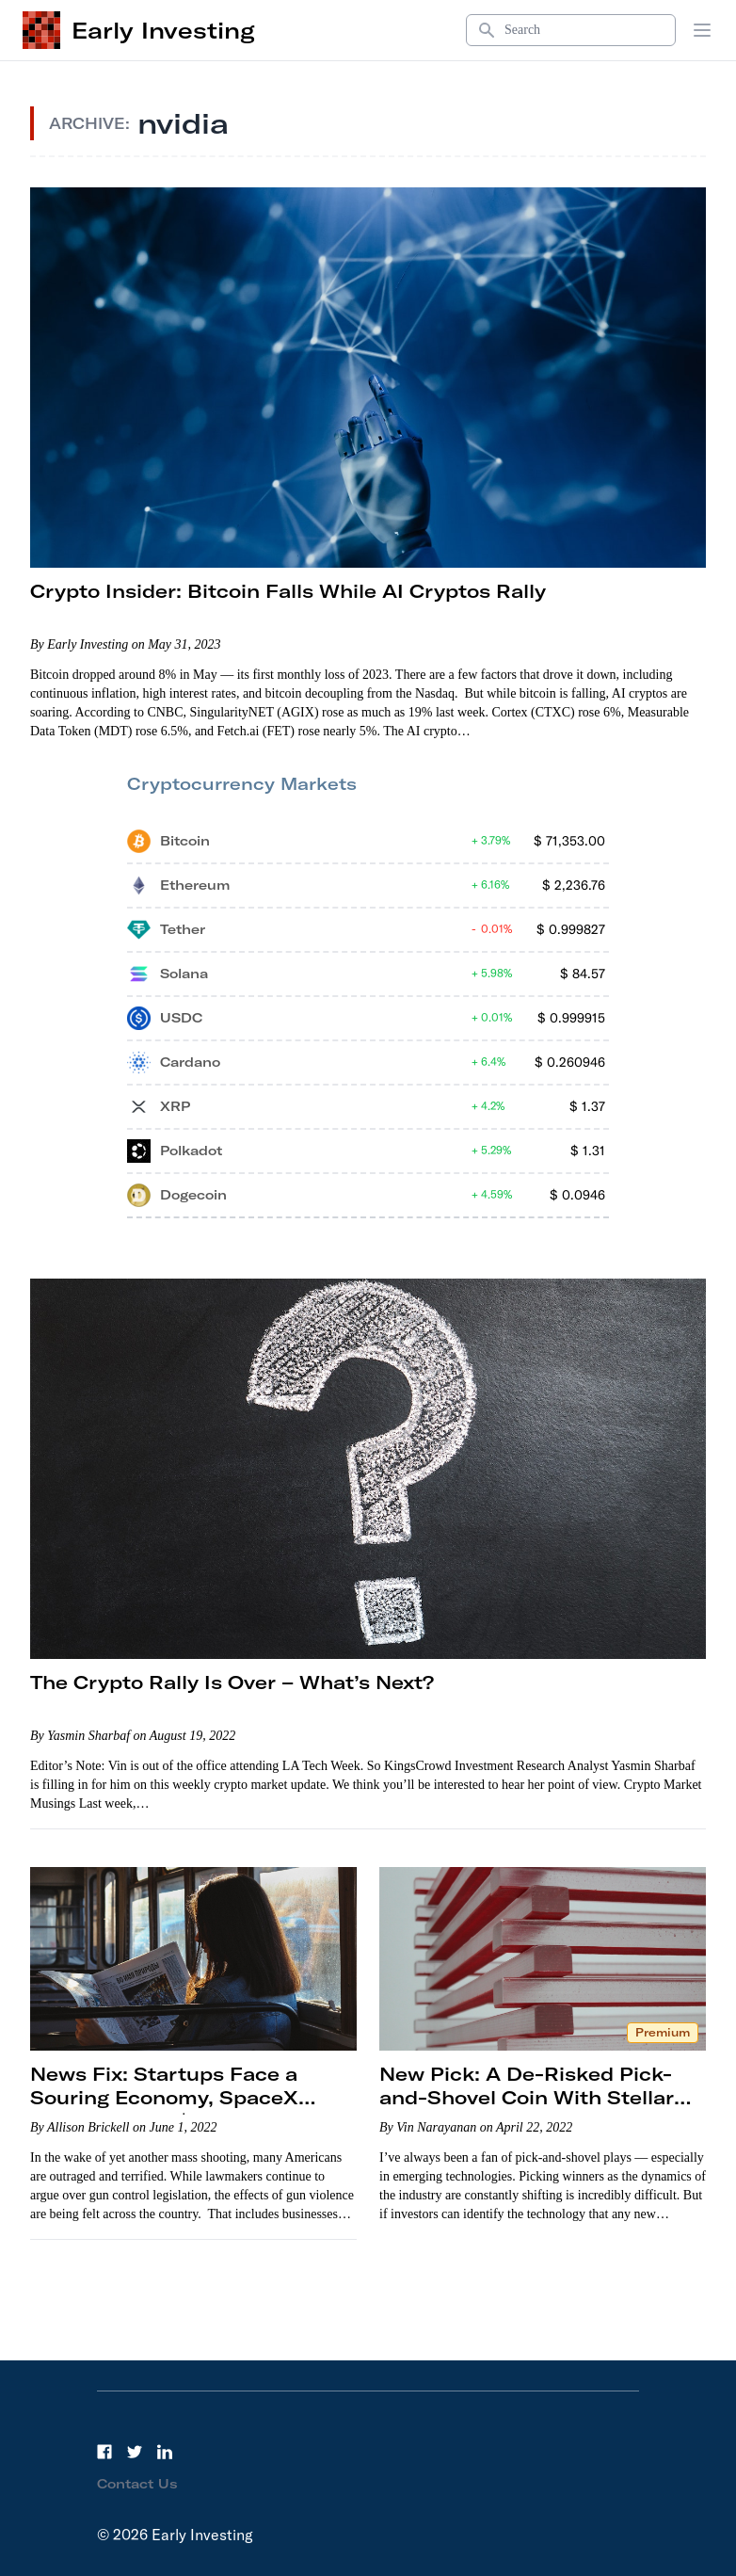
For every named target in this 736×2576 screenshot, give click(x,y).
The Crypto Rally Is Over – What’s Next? (232, 1682)
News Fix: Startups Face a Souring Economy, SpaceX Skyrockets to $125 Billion (164, 2097)
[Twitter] (134, 2451)
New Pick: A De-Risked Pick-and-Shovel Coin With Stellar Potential (526, 2097)
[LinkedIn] (164, 2451)
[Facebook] (104, 2451)
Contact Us (137, 2483)
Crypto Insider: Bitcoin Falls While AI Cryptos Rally (288, 591)
